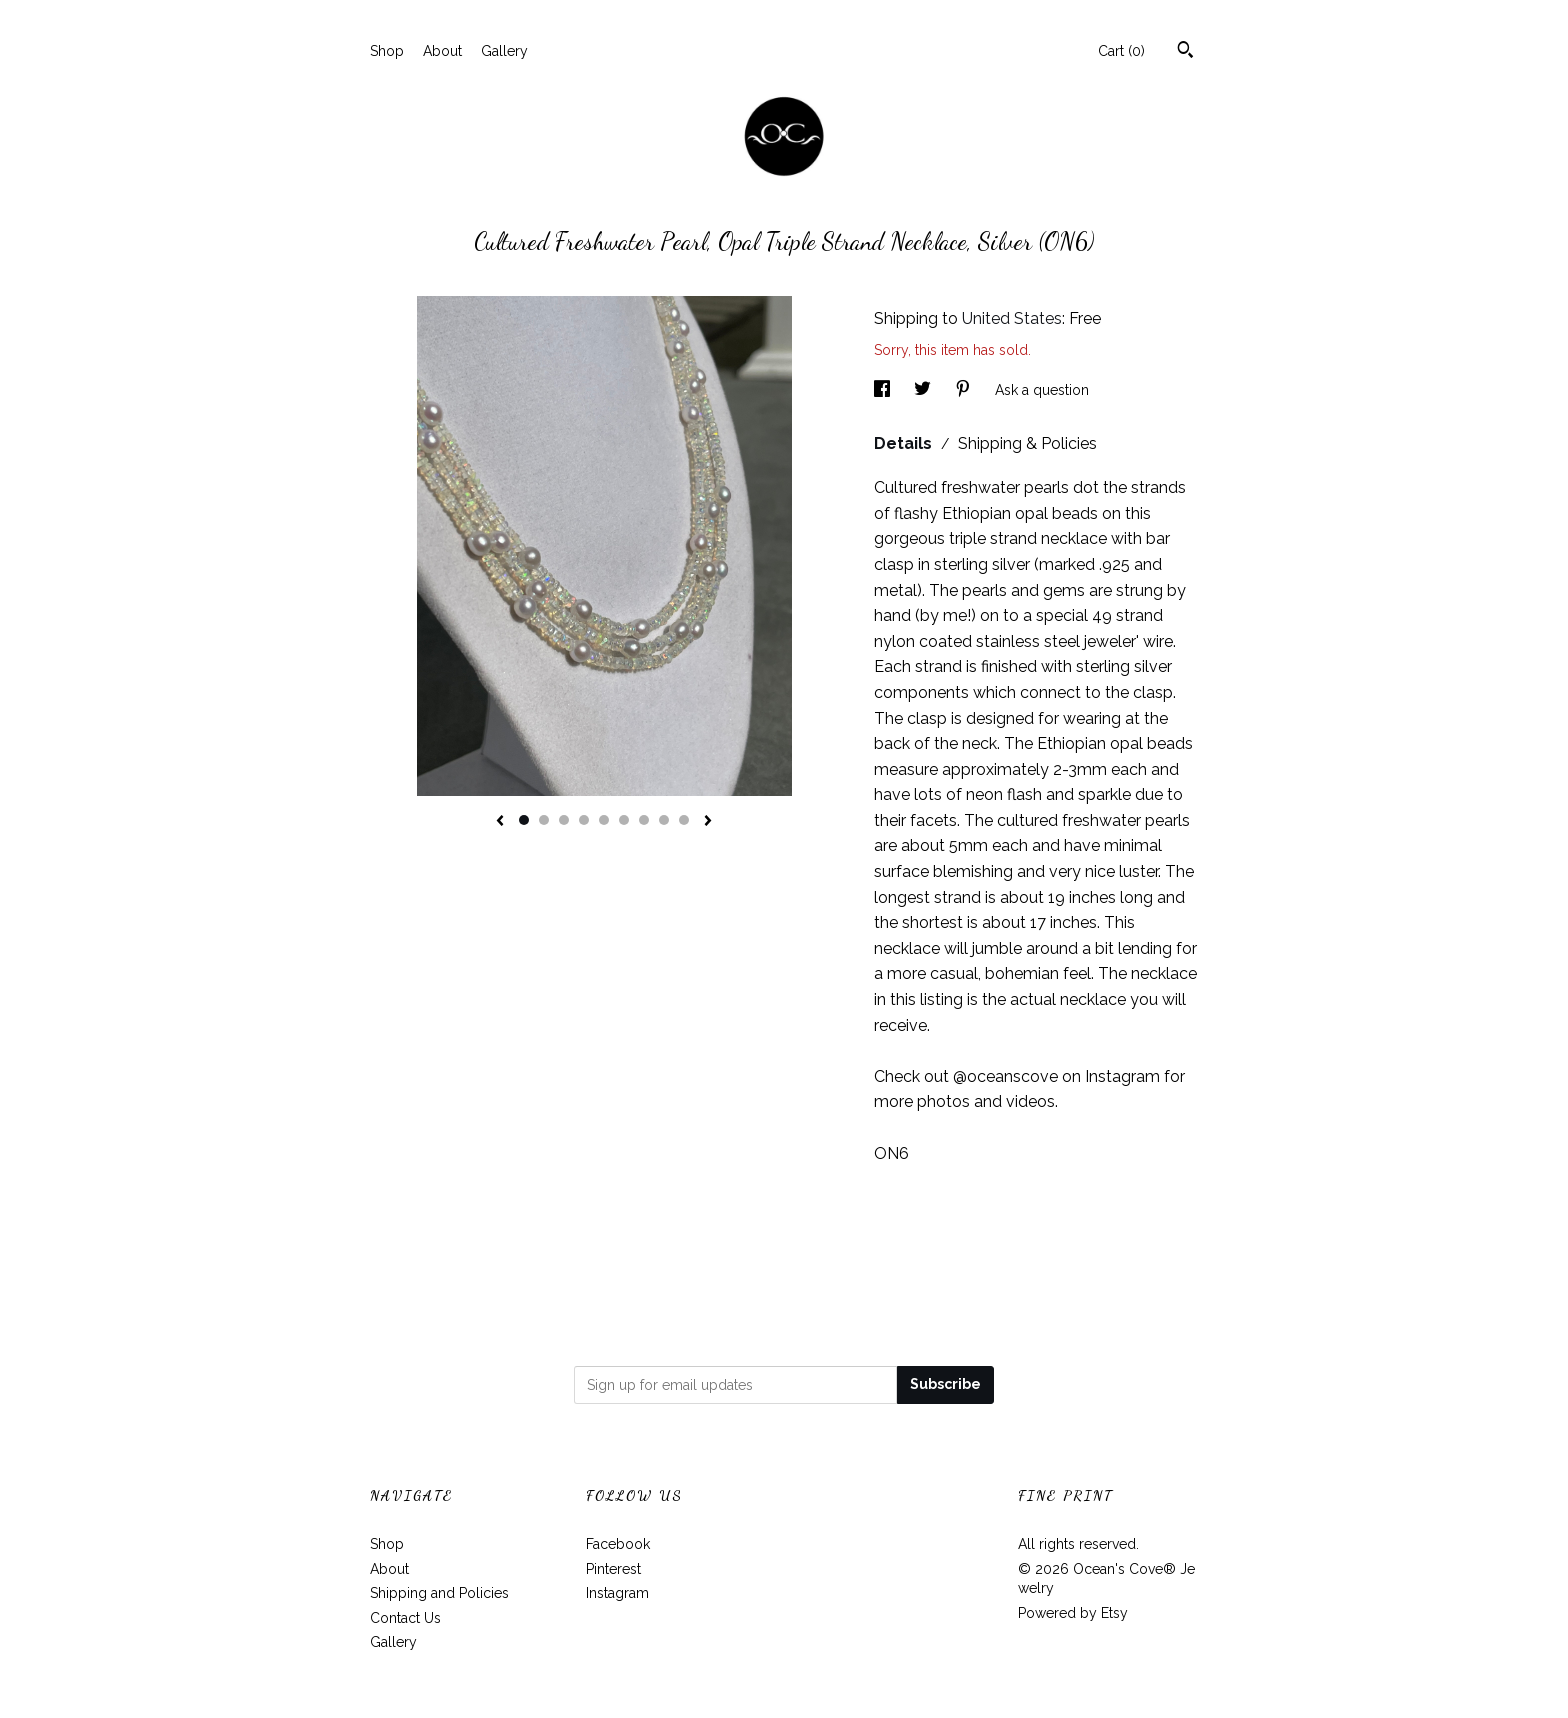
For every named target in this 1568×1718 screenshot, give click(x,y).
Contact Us (405, 1618)
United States (1012, 318)
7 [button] (644, 820)
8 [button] (664, 820)
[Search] (1185, 52)
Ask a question (1042, 390)
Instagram (617, 1593)
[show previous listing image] (500, 822)
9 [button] (684, 820)
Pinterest (613, 1569)
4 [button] (584, 820)
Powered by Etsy (1073, 1613)
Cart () (1121, 51)
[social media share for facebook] (884, 390)
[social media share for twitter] (924, 390)
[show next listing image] (708, 822)
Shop (387, 51)
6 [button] (624, 820)
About (442, 51)
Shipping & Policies (1027, 443)
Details (905, 443)
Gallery (504, 51)
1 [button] (524, 820)
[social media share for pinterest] (965, 390)
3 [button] (564, 820)
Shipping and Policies (439, 1593)
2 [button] (544, 820)
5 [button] (604, 820)
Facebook (618, 1544)
